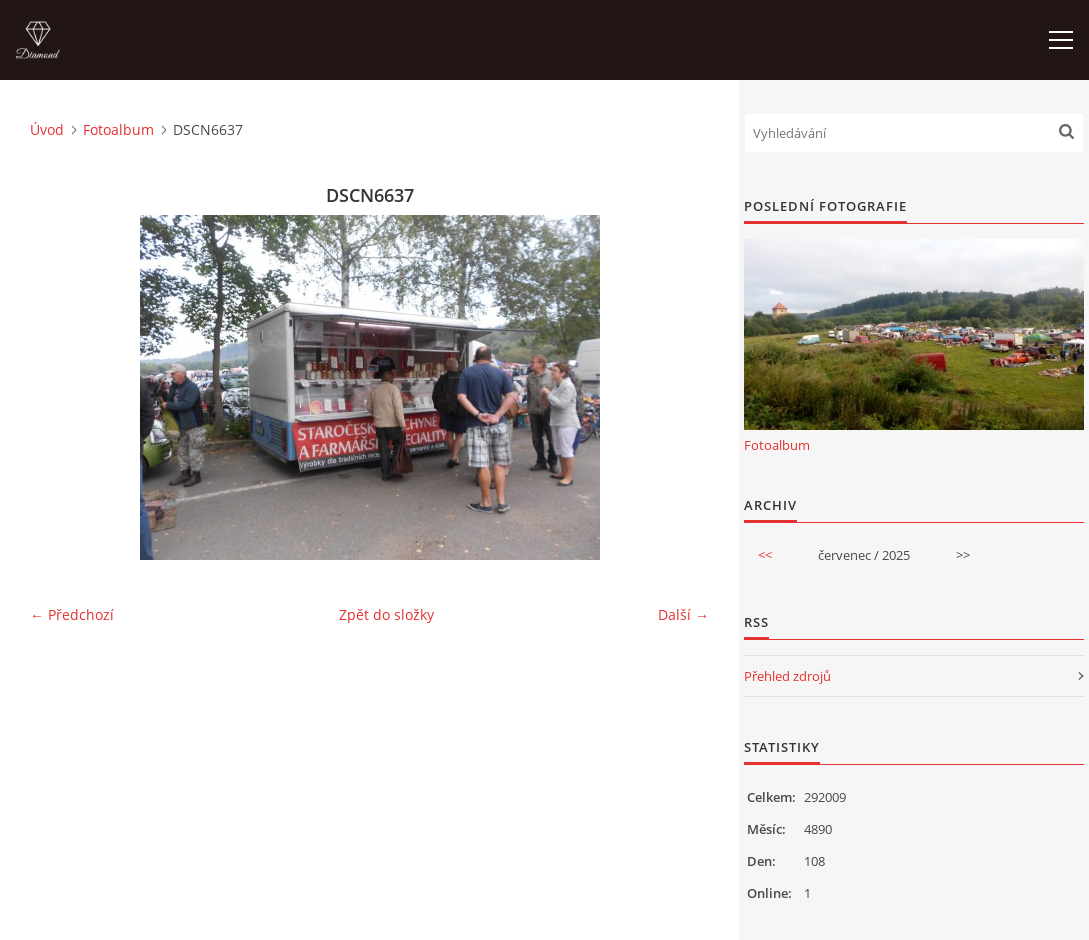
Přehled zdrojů (787, 676)
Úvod (47, 129)
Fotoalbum (118, 129)
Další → (683, 614)
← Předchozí (72, 614)
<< (765, 555)
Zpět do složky (386, 614)
